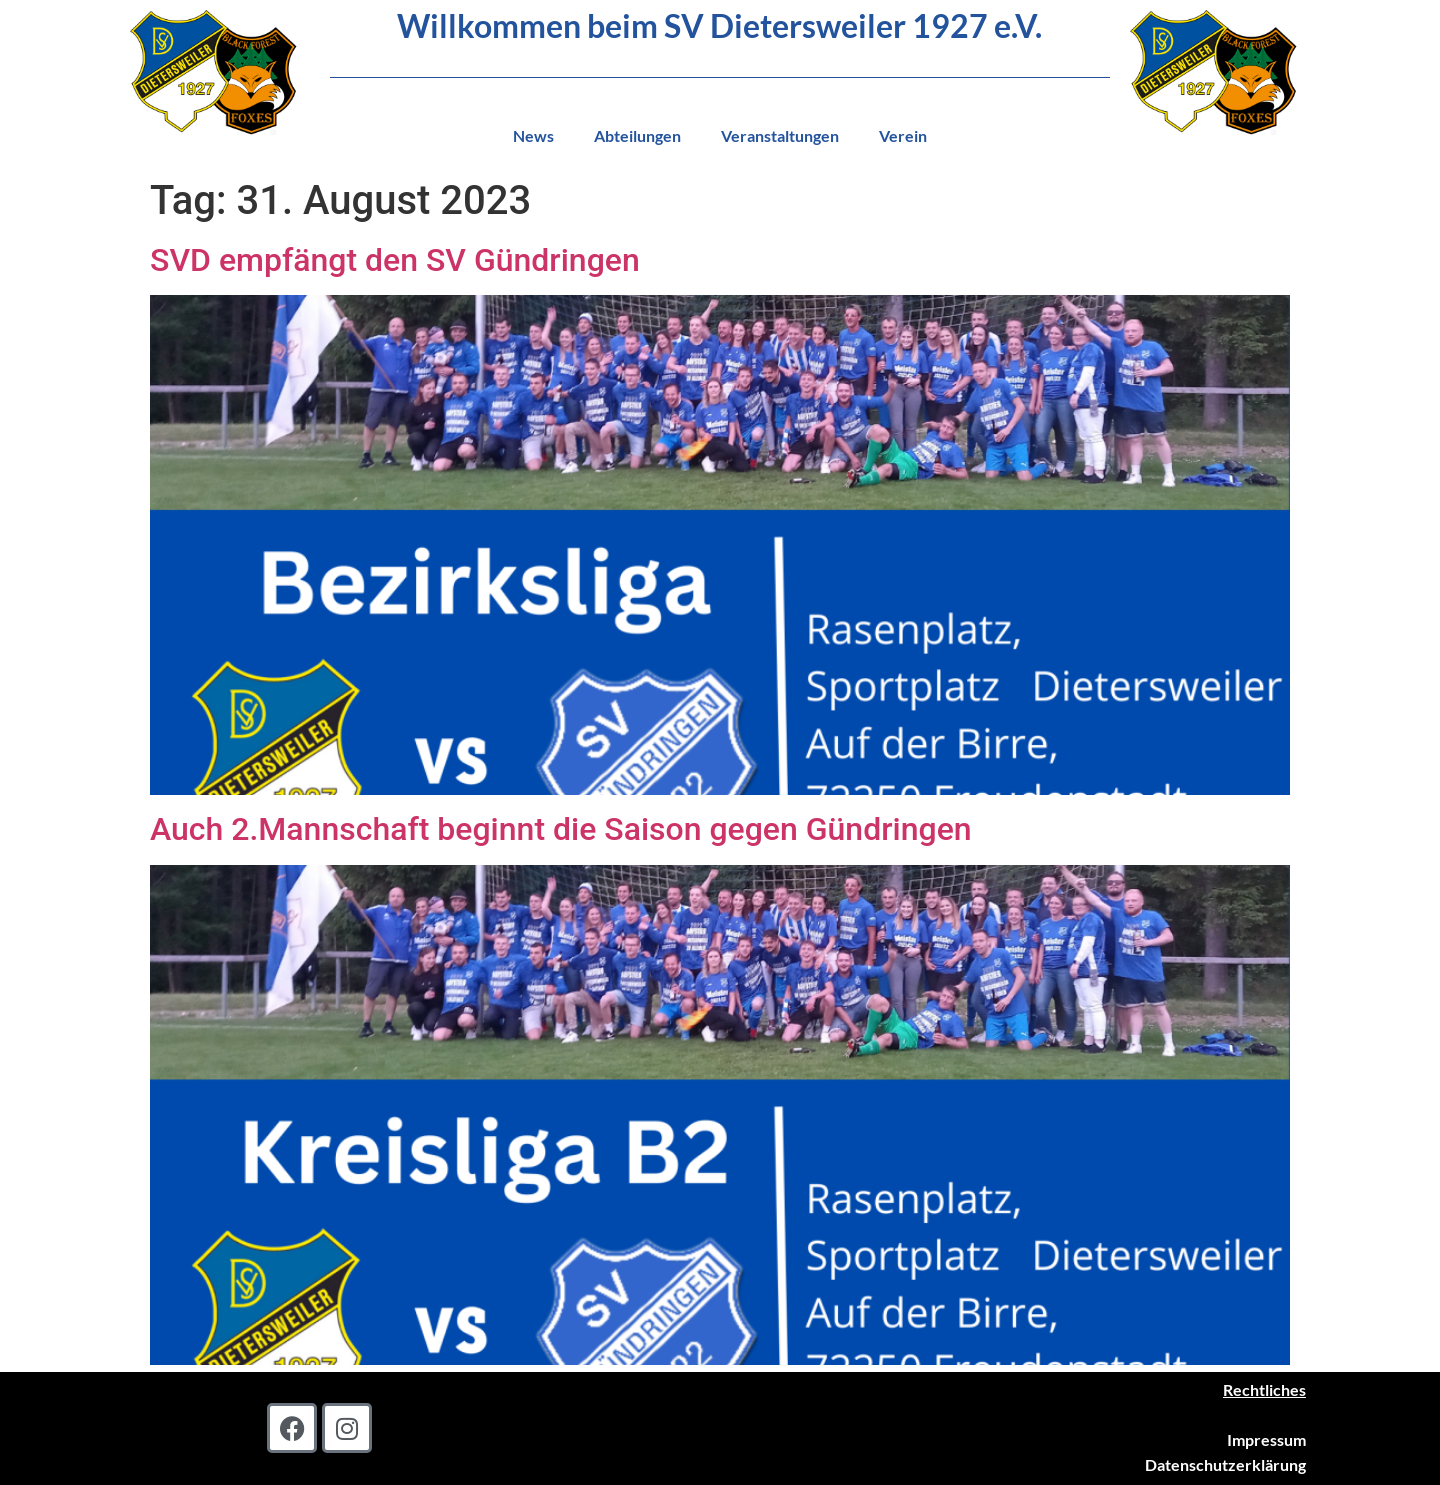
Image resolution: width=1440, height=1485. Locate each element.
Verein (903, 135)
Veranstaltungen (780, 135)
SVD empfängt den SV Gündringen (395, 260)
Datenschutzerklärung (1225, 1464)
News (533, 135)
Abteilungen (637, 135)
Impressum (1266, 1439)
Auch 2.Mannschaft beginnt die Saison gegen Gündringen (561, 829)
